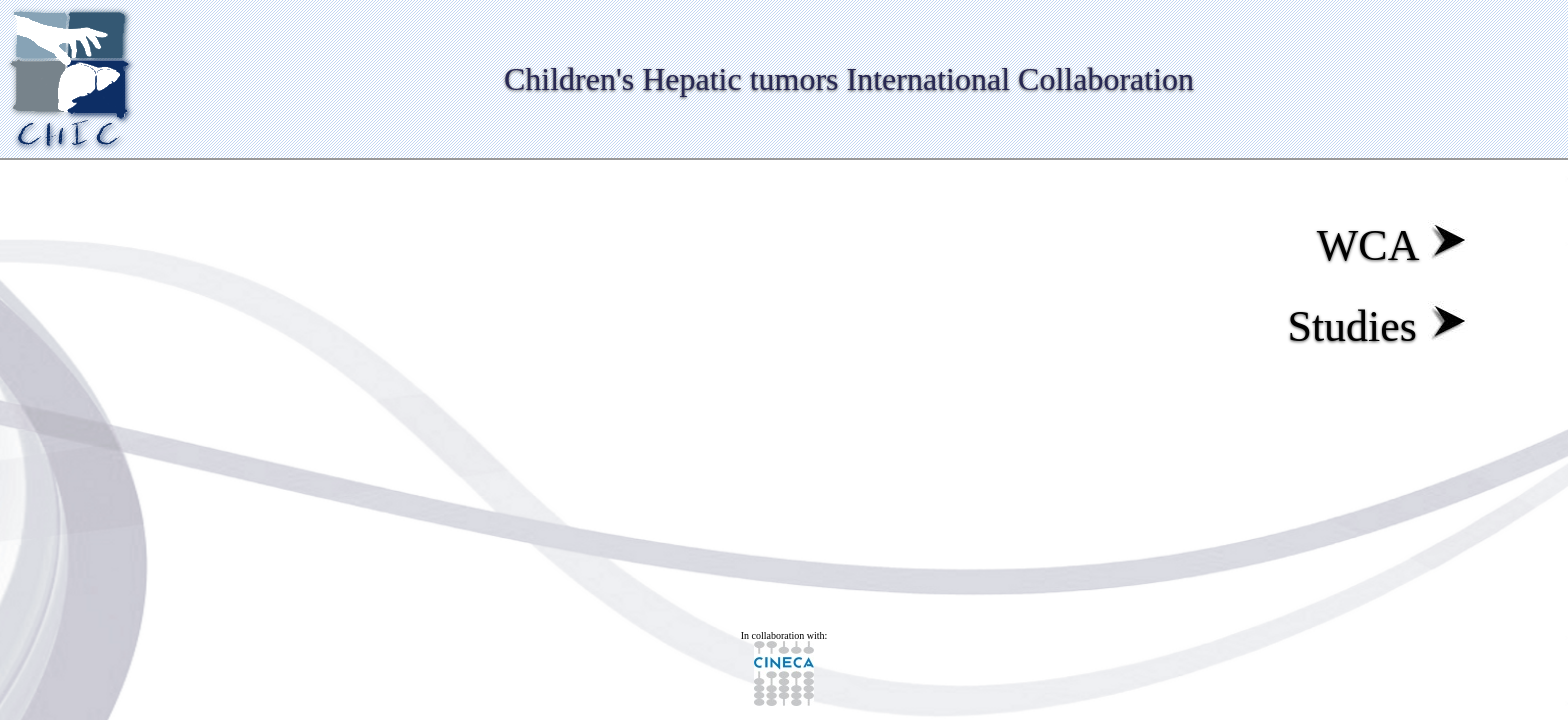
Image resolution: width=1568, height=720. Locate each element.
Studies (1377, 326)
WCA (1392, 245)
